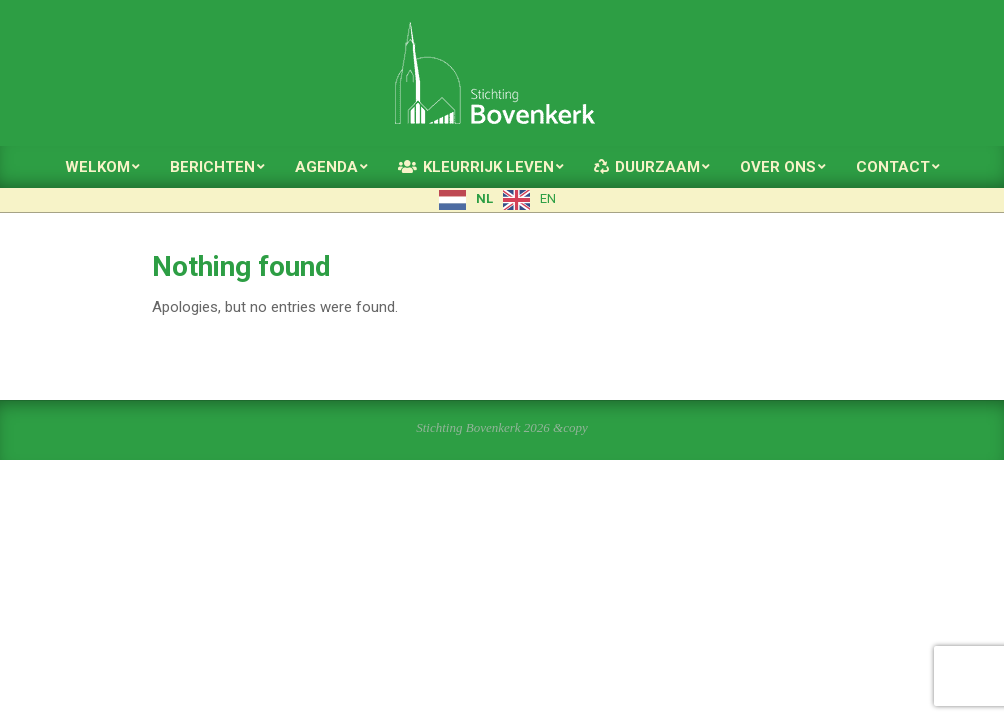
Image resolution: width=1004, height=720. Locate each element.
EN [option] (548, 198)
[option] (529, 200)
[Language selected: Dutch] (502, 200)
